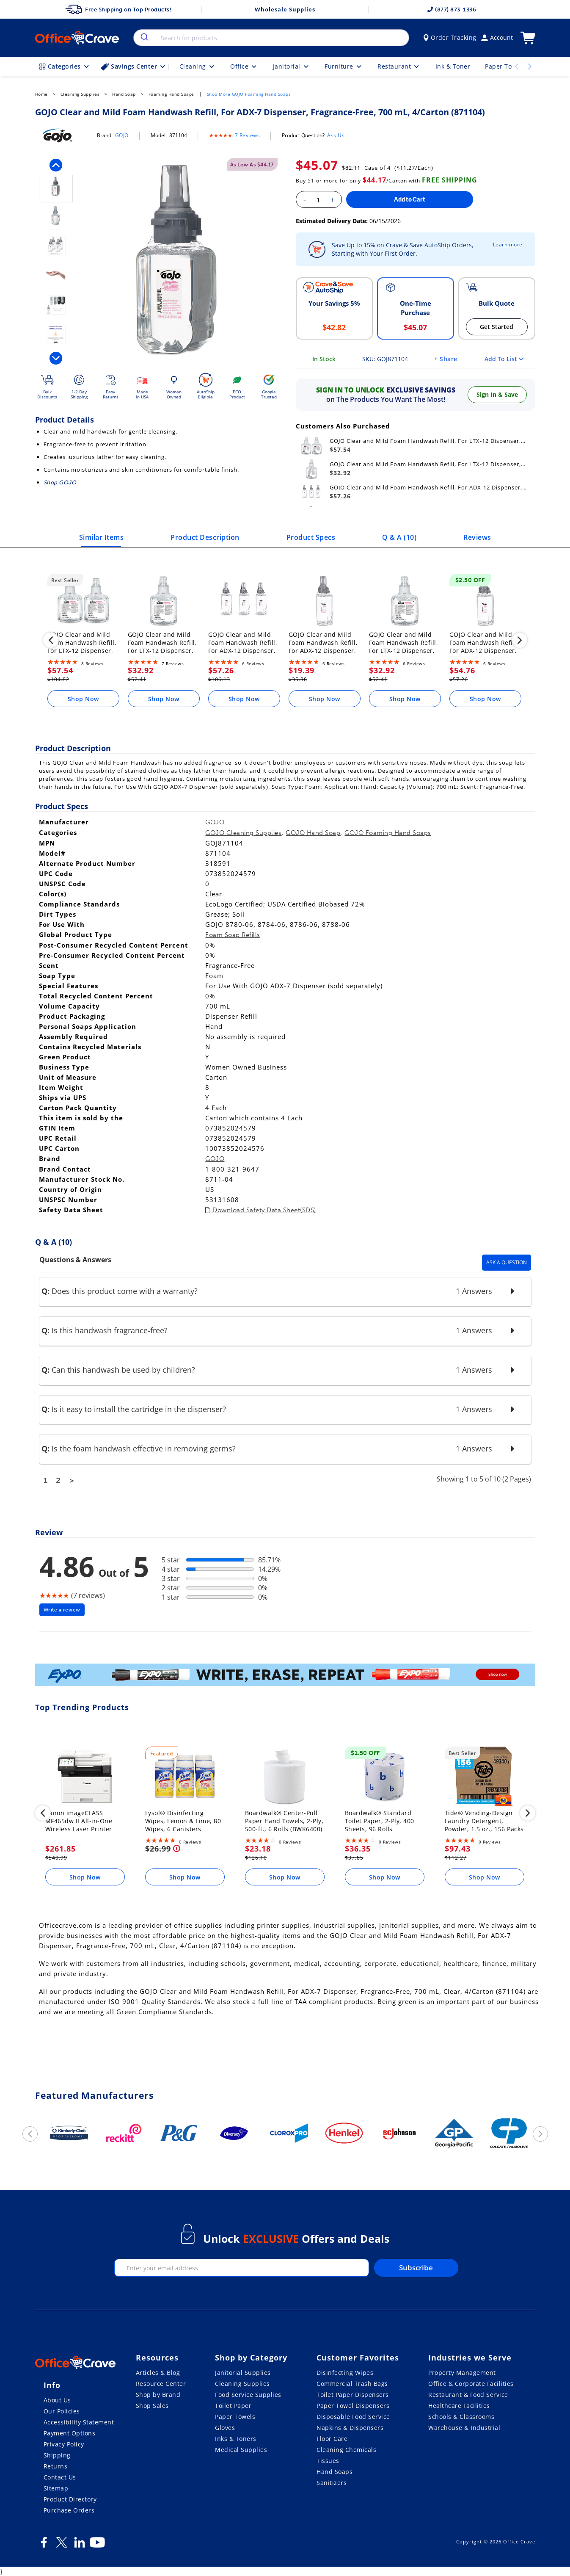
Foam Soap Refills (232, 935)
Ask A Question (506, 1262)
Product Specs (311, 537)
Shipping (57, 2455)
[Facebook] (44, 2545)
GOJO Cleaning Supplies (243, 833)
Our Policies (62, 2411)
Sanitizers (332, 2483)
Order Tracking (450, 37)
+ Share (445, 359)
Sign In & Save (497, 394)
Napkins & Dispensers (350, 2428)
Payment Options (70, 2433)
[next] (56, 358)
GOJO (122, 135)
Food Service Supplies (248, 2395)
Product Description (205, 537)
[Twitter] (62, 2545)
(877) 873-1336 (451, 9)
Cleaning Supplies (242, 2384)
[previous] (56, 165)
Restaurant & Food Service (468, 2395)
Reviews (477, 537)
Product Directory (70, 2499)
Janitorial (291, 66)
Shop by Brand (158, 2395)
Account (497, 37)
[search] (144, 37)
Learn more (508, 244)
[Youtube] (97, 2545)
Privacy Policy (64, 2444)
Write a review (62, 1610)
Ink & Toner (453, 66)
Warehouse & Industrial (464, 2428)
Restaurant (399, 66)
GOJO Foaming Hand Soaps (387, 833)
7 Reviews (247, 135)
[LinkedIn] (79, 2545)
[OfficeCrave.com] (75, 2363)
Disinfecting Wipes (345, 2373)
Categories (65, 66)
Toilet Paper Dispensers (353, 2395)
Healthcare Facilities (459, 2406)
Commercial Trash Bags (352, 2384)
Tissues (328, 2461)
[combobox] (271, 37)
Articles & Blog (158, 2373)
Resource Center (161, 2384)
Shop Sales (152, 2406)
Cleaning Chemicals (346, 2450)
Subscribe (416, 2267)
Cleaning (197, 66)
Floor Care (332, 2439)
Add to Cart (409, 199)
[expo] (285, 1676)
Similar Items (101, 537)
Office (244, 66)
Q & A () (399, 537)
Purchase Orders (69, 2510)
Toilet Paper (233, 2406)
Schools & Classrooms (461, 2417)
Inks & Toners (235, 2439)
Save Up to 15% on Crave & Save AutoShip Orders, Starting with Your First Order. (403, 249)
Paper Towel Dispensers (353, 2406)
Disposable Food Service (353, 2417)
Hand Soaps (334, 2472)
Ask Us (335, 135)
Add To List (504, 359)
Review (49, 1532)
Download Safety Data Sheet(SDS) (260, 1210)
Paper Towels (235, 2417)
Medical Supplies (241, 2450)
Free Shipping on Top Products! (118, 9)
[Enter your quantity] (318, 199)
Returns (56, 2466)
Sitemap (56, 2488)
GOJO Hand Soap (313, 833)
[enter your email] (241, 2268)
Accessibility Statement (79, 2422)
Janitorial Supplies (243, 2373)
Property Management (462, 2373)
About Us (57, 2400)
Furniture (344, 66)
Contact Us (60, 2477)
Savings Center (134, 66)
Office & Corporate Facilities (471, 2384)
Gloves (225, 2428)
